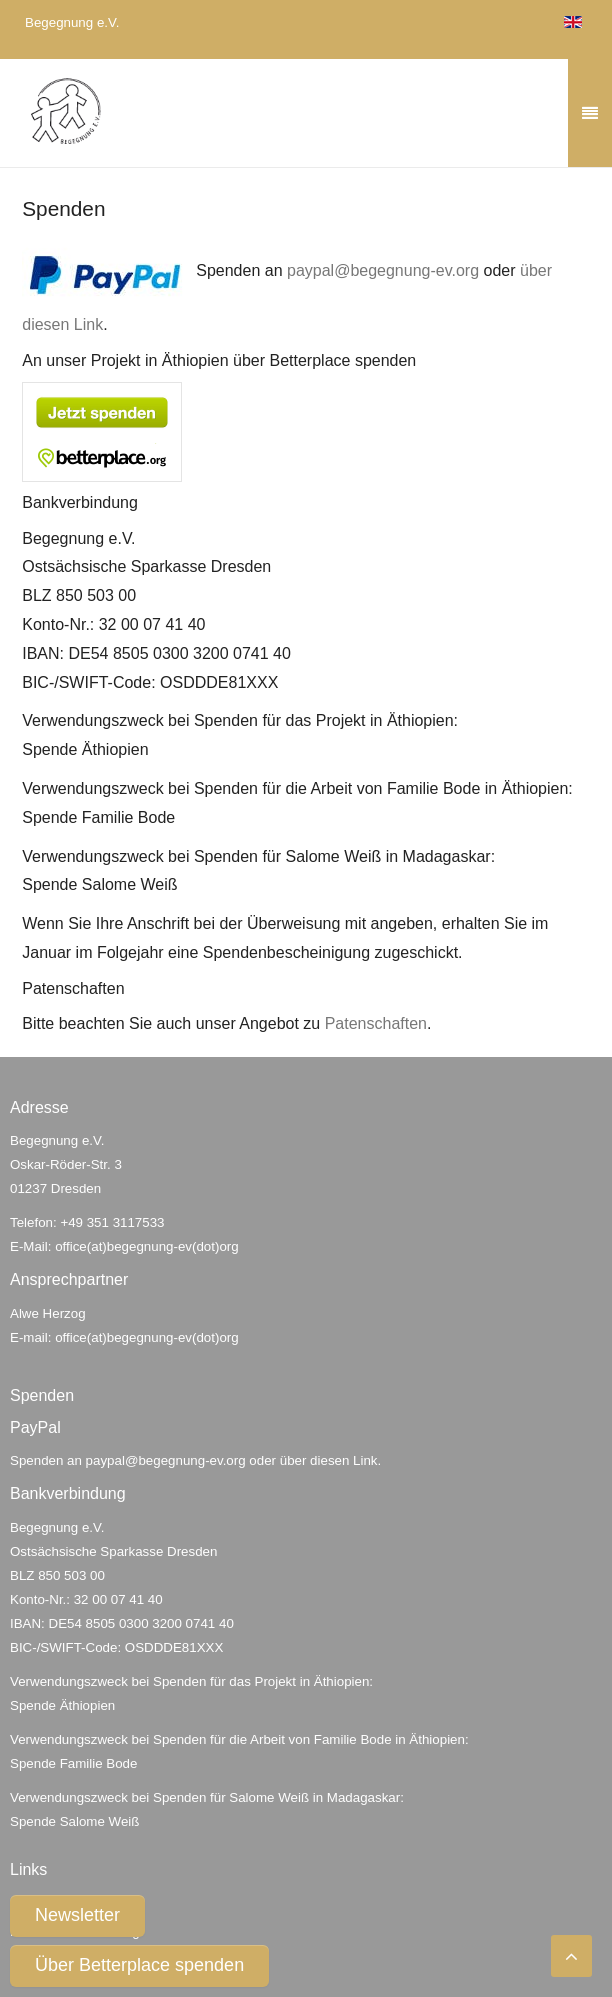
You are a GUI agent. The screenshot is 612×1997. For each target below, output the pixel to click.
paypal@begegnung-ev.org (383, 270)
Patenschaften (376, 1023)
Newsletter (77, 1915)
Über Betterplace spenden (139, 1965)
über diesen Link (329, 1460)
